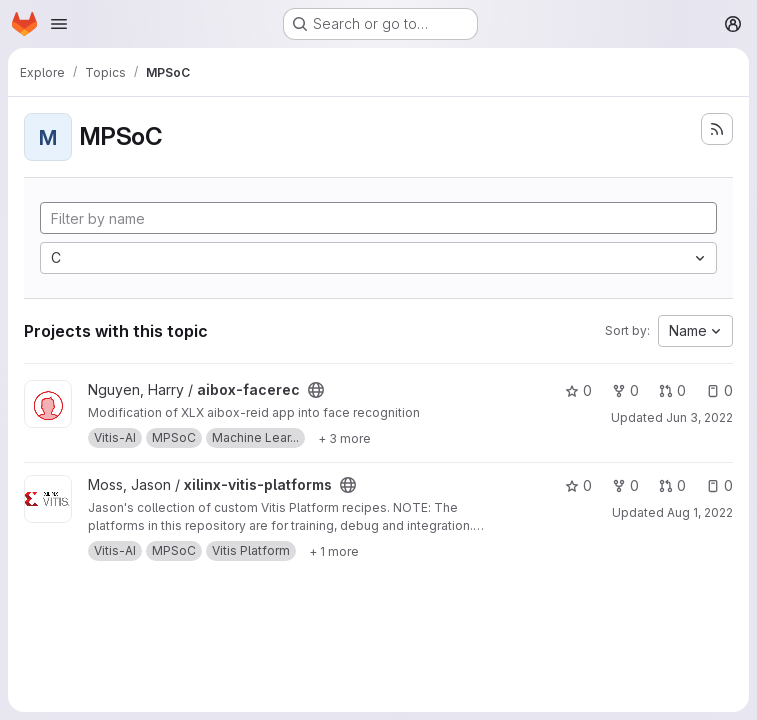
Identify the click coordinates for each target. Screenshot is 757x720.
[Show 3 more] (344, 438)
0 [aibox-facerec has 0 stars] (578, 390)
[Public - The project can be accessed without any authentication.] (316, 390)
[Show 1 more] (334, 551)
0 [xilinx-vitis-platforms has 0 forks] (625, 485)
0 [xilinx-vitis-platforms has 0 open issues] (719, 485)
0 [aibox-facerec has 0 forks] (625, 390)
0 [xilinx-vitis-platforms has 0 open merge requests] (672, 485)
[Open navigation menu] (59, 24)
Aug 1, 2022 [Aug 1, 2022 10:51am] (700, 512)
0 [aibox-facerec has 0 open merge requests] (672, 390)
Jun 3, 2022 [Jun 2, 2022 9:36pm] (699, 417)
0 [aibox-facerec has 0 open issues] (719, 390)
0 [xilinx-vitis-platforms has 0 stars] (578, 485)
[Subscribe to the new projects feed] (717, 129)
